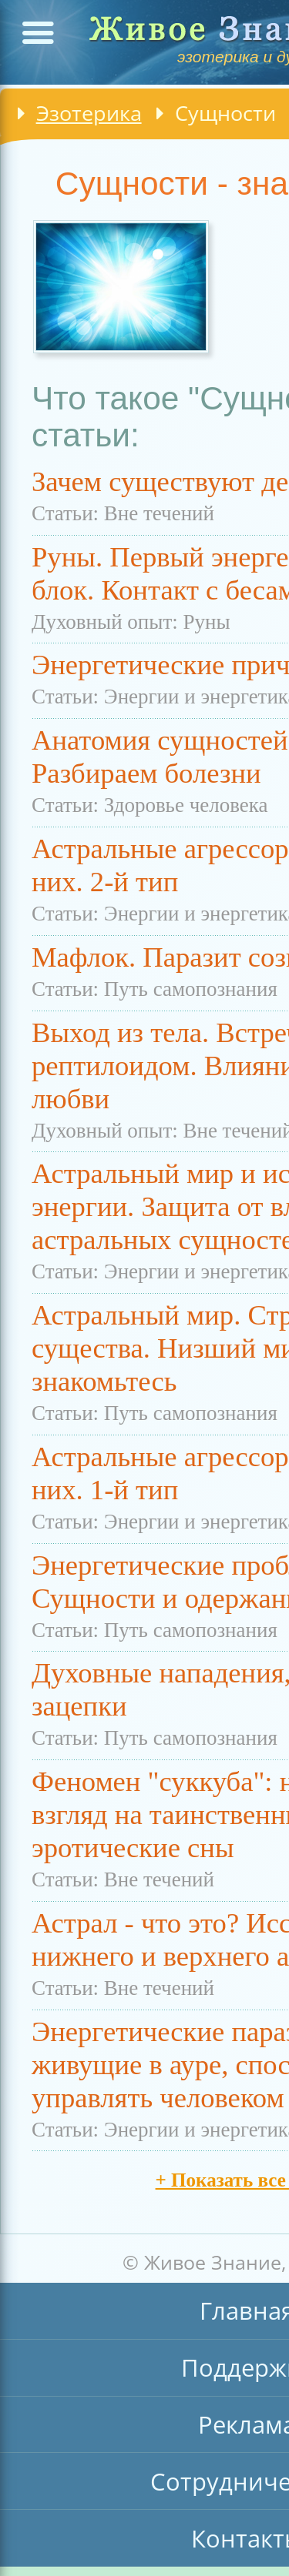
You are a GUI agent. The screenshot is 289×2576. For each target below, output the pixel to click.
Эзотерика (89, 113)
